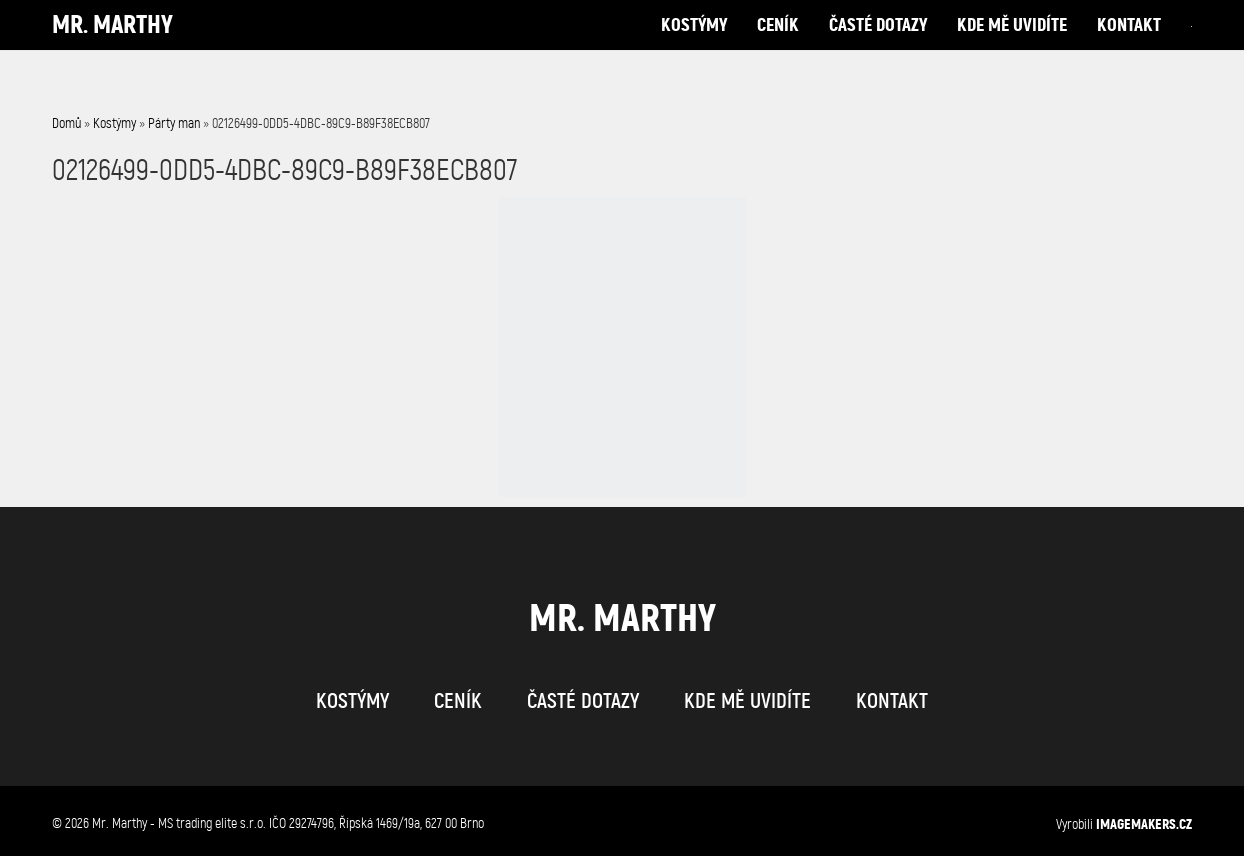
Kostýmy (114, 123)
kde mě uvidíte (1012, 44)
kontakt (1129, 44)
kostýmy (694, 44)
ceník (778, 44)
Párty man (174, 123)
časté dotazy (878, 44)
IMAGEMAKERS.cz (1144, 824)
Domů (66, 123)
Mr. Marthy (112, 44)
